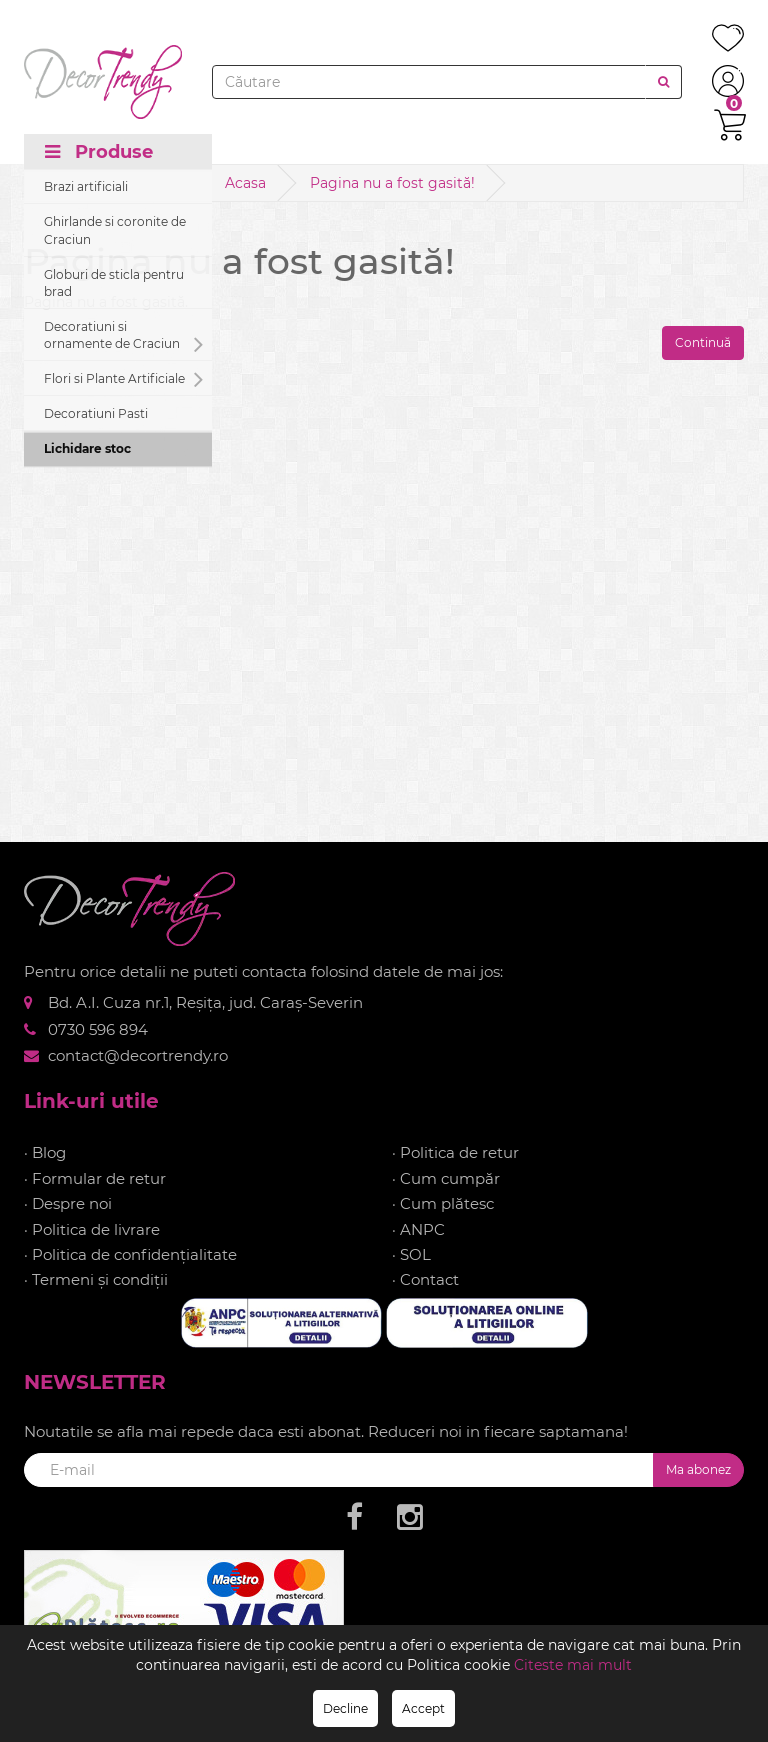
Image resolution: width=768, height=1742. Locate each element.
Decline (345, 1708)
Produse (99, 152)
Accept (423, 1708)
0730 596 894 (98, 1029)
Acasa (245, 183)
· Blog (45, 1152)
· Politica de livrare (92, 1229)
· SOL (411, 1254)
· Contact (425, 1279)
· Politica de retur (455, 1152)
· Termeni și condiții (96, 1279)
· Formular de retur (95, 1178)
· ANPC (418, 1229)
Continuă (703, 342)
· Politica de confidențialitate (130, 1254)
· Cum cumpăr (446, 1178)
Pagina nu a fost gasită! (392, 183)
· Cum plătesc (443, 1203)
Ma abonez (698, 1469)
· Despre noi (68, 1203)
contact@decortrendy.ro (138, 1055)
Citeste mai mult (573, 1665)
